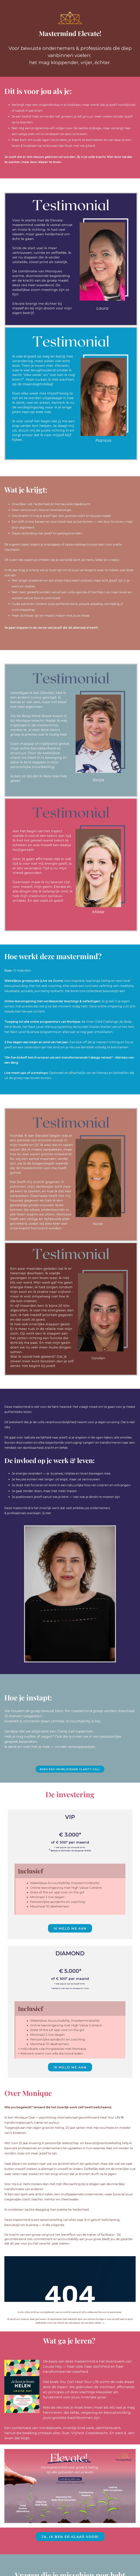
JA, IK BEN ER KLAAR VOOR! (70, 2537)
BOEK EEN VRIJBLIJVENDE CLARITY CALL (70, 1769)
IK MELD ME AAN (70, 1928)
